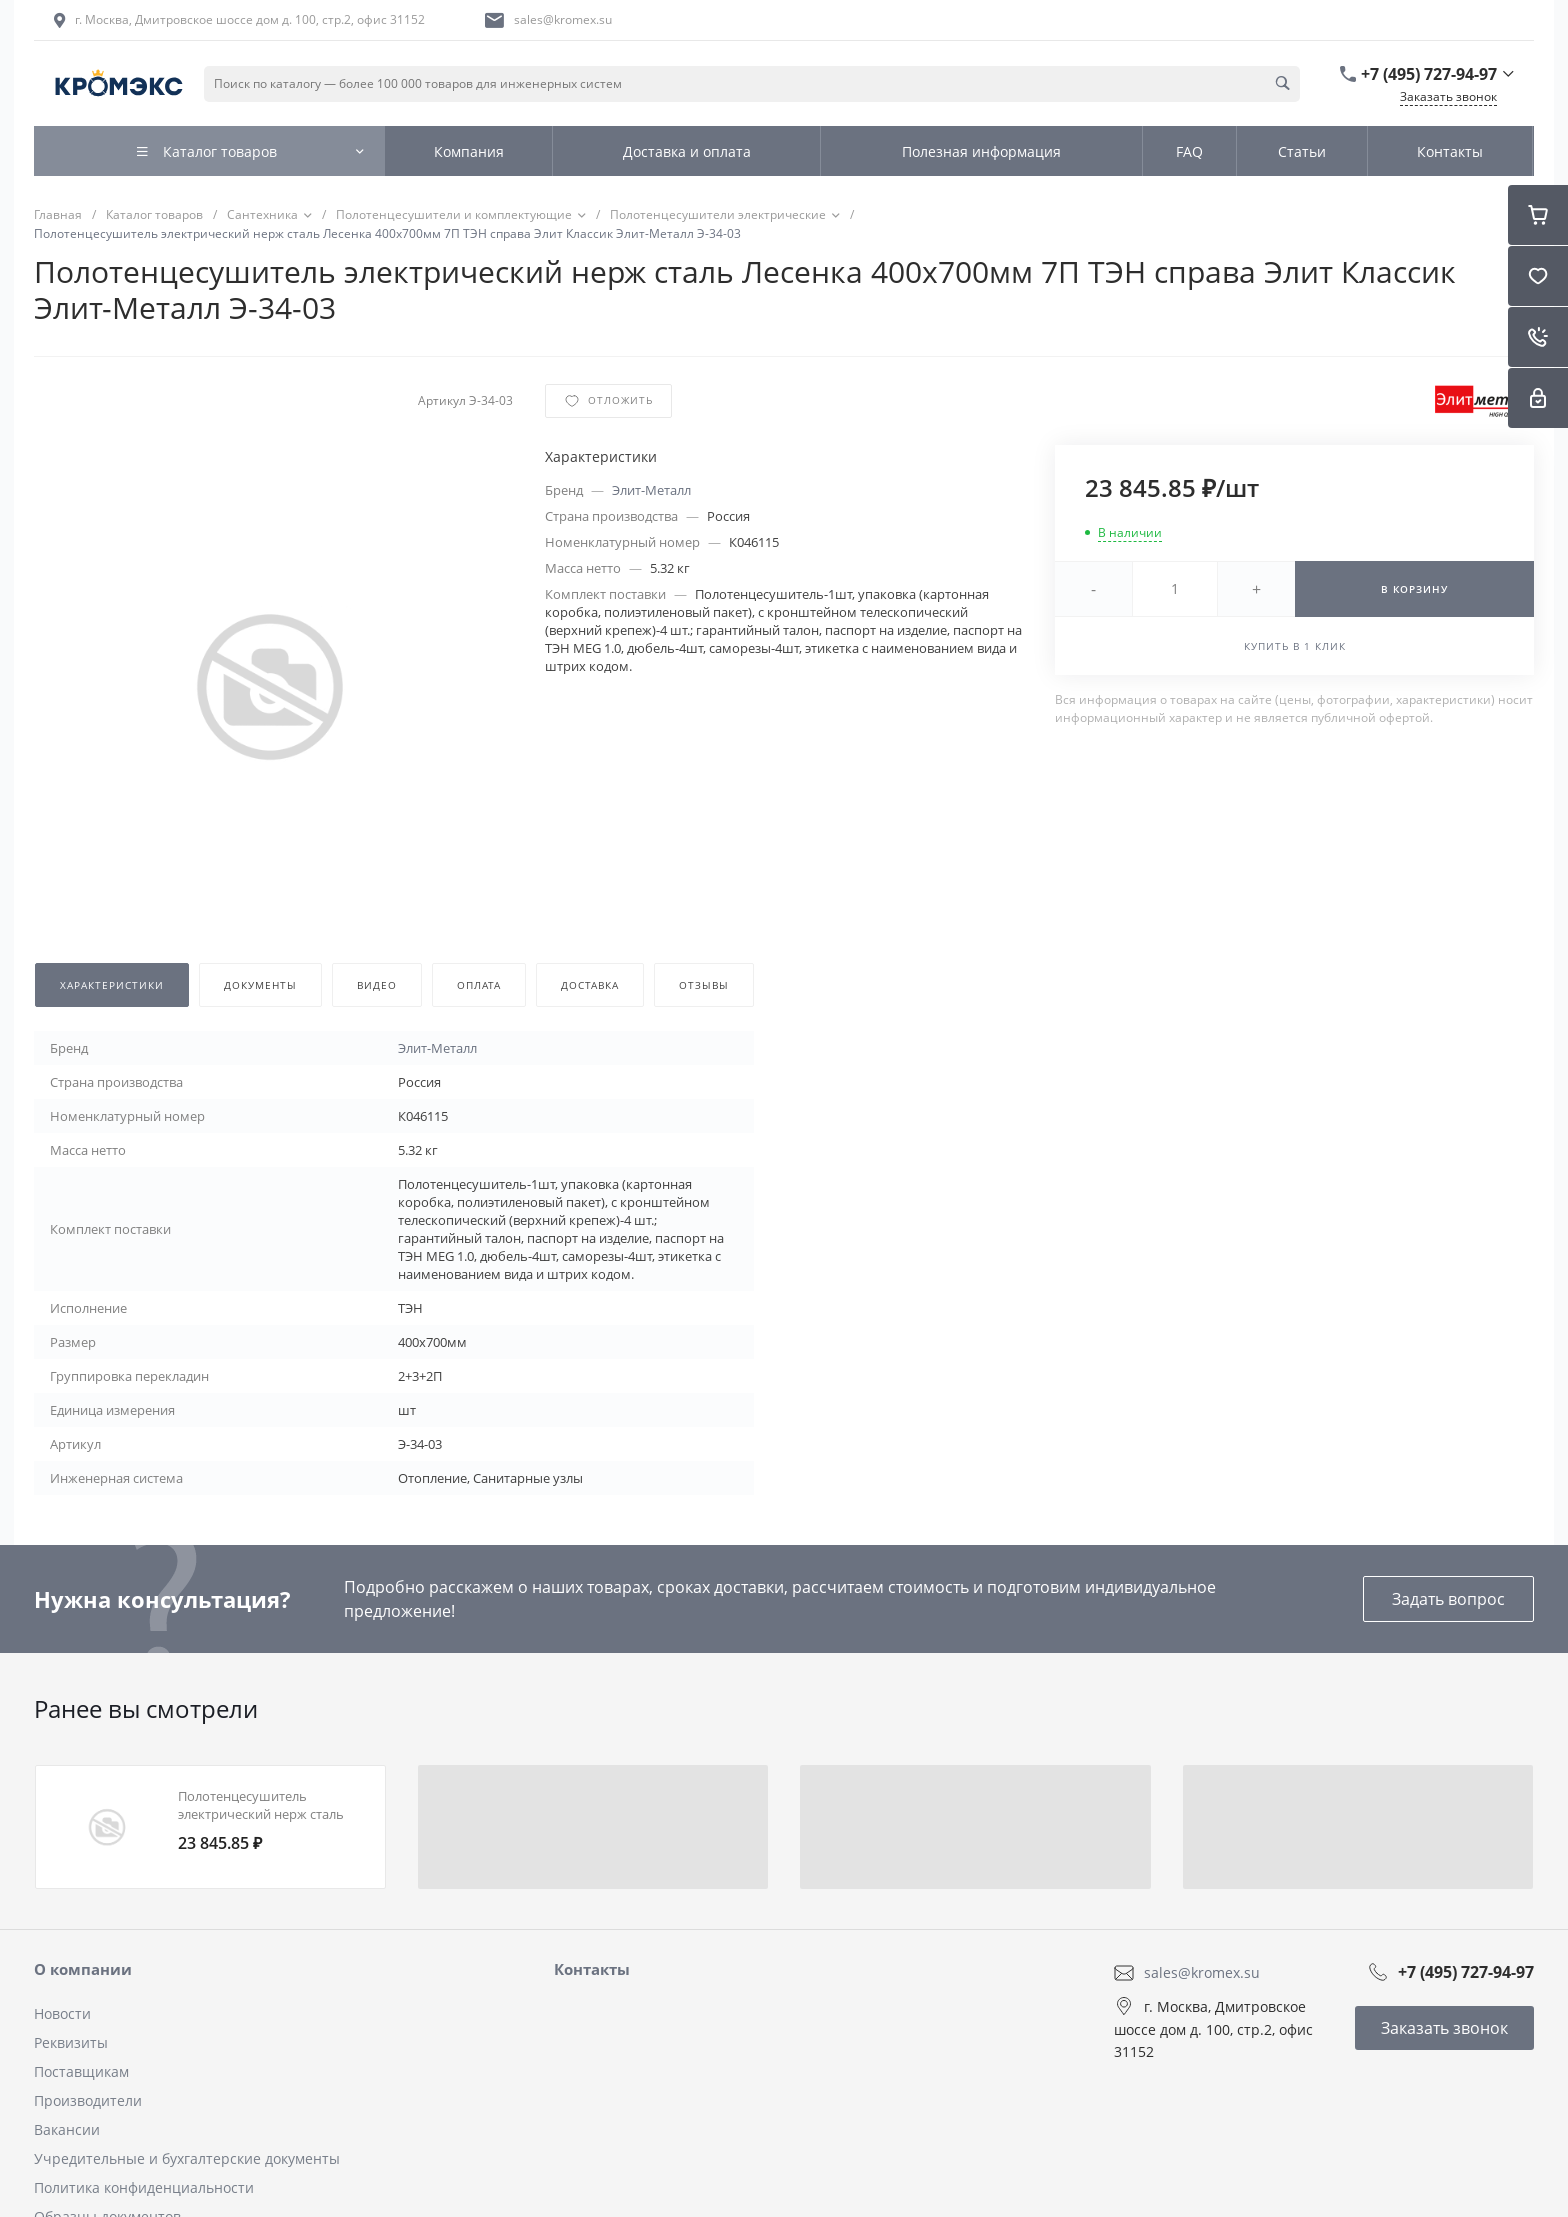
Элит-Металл (651, 490)
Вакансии (67, 2129)
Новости (62, 2013)
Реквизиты (71, 2042)
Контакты (592, 1969)
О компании (83, 1969)
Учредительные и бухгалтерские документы (187, 2158)
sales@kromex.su (563, 19)
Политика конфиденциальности (144, 2187)
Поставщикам (81, 2071)
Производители (88, 2100)
